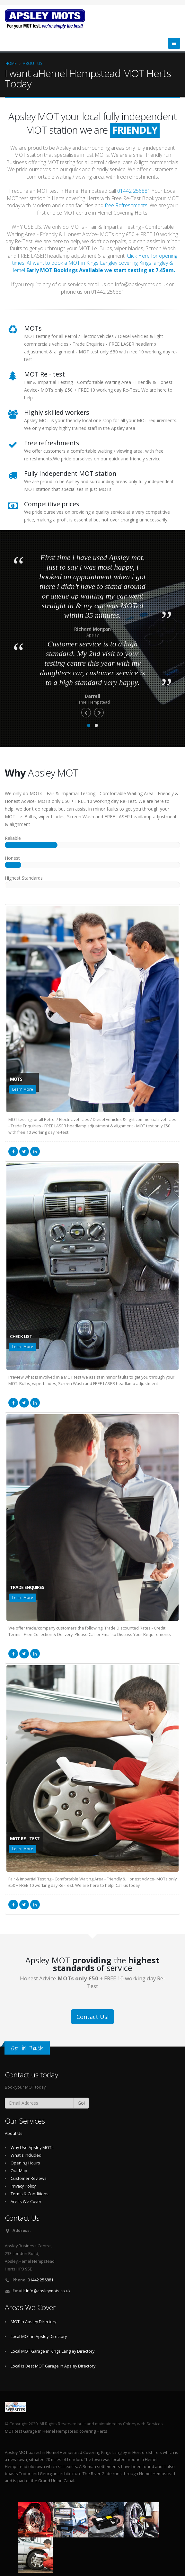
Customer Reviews (29, 2178)
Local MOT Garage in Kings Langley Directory (52, 2351)
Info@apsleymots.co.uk (48, 2291)
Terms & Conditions (29, 2194)
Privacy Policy (23, 2186)
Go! (81, 2103)
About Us (32, 63)
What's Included (26, 2155)
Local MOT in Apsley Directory (39, 2336)
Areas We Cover (26, 2201)
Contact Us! (92, 2017)
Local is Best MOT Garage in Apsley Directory (53, 2366)
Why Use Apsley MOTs (32, 2147)
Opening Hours (25, 2163)
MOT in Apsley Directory (33, 2321)
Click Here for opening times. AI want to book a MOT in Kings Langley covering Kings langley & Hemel (94, 263)
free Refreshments (126, 205)
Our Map (19, 2170)
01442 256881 (133, 190)
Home (10, 63)
